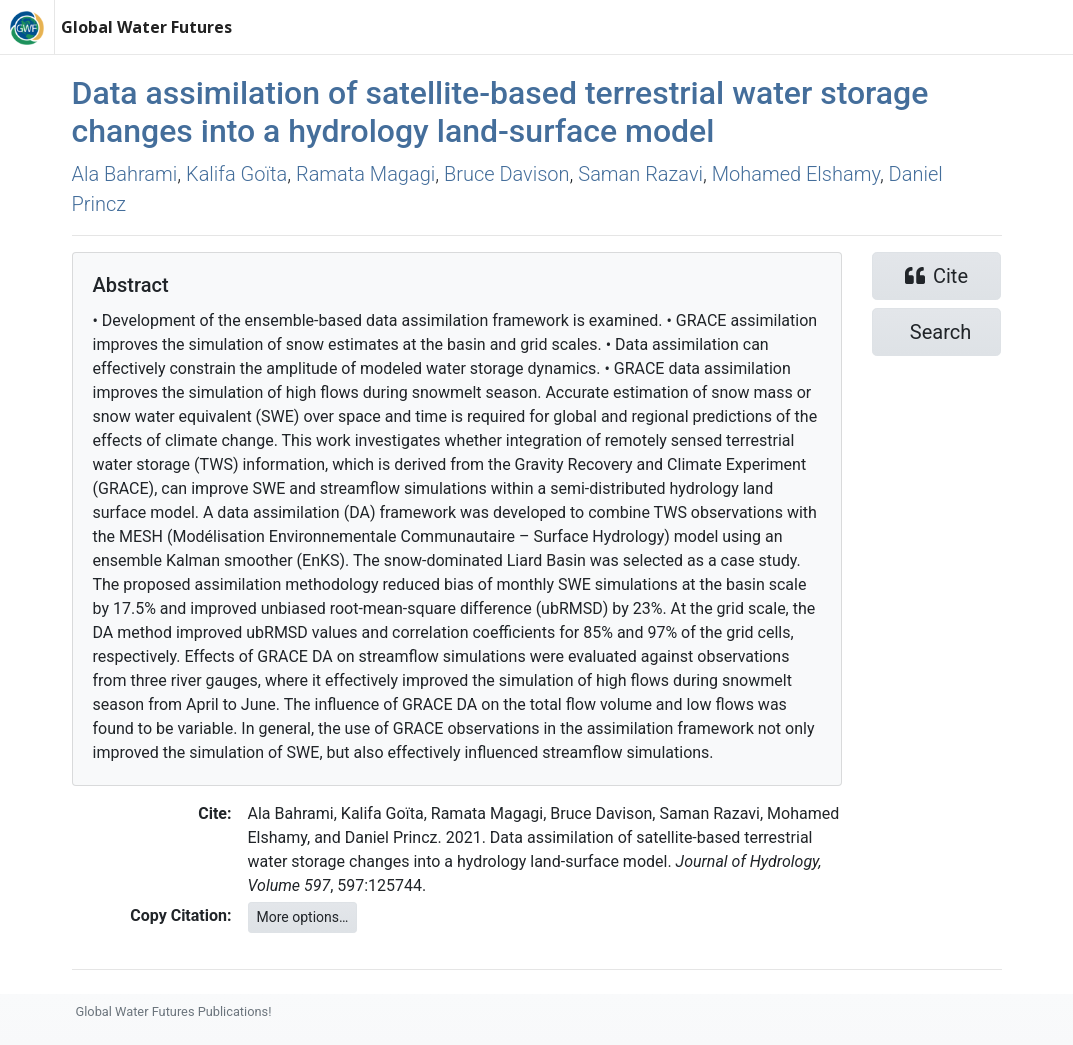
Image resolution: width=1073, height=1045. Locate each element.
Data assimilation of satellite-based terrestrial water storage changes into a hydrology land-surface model (500, 112)
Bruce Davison (507, 174)
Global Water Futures (146, 27)
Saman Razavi (640, 174)
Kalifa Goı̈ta (236, 174)
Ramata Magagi (365, 174)
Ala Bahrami (125, 174)
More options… (303, 917)
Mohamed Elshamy (796, 174)
